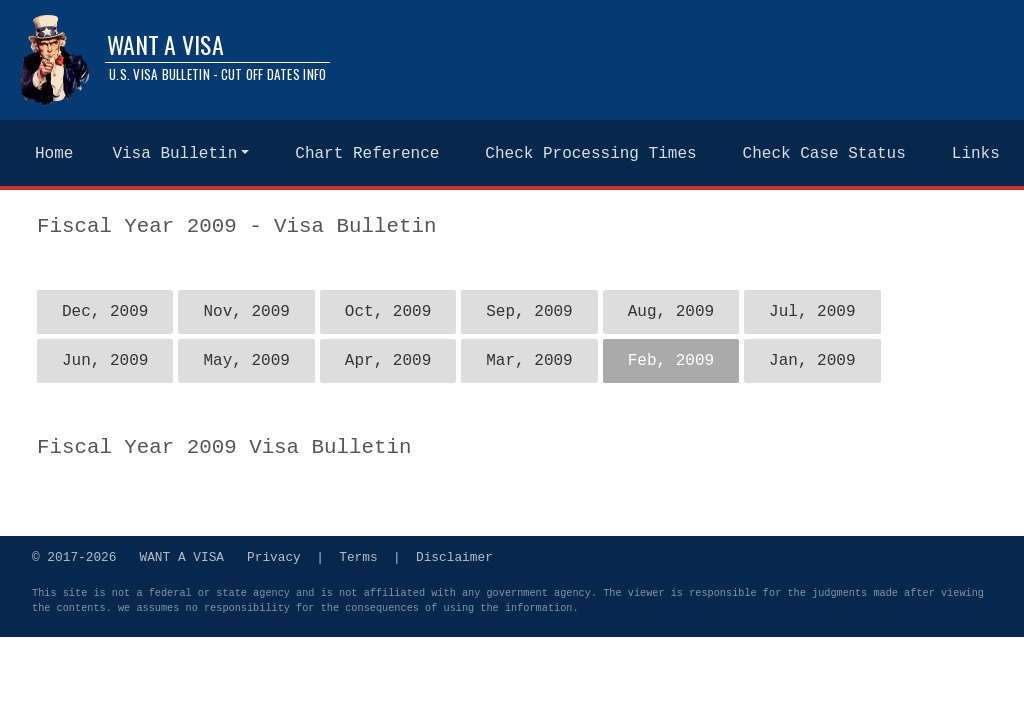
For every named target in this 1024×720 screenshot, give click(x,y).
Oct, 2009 (388, 312)
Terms (358, 556)
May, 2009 (246, 361)
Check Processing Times (590, 154)
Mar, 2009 (529, 361)
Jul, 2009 (812, 312)
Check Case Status (824, 154)
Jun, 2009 (105, 361)
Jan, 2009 (812, 361)
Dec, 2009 (105, 312)
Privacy (274, 556)
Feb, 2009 (671, 361)
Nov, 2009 (246, 312)
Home (54, 154)
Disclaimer (454, 556)
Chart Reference (367, 154)
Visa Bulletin (174, 154)
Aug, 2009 (671, 312)
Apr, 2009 (388, 361)
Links (976, 154)
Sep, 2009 (529, 312)
